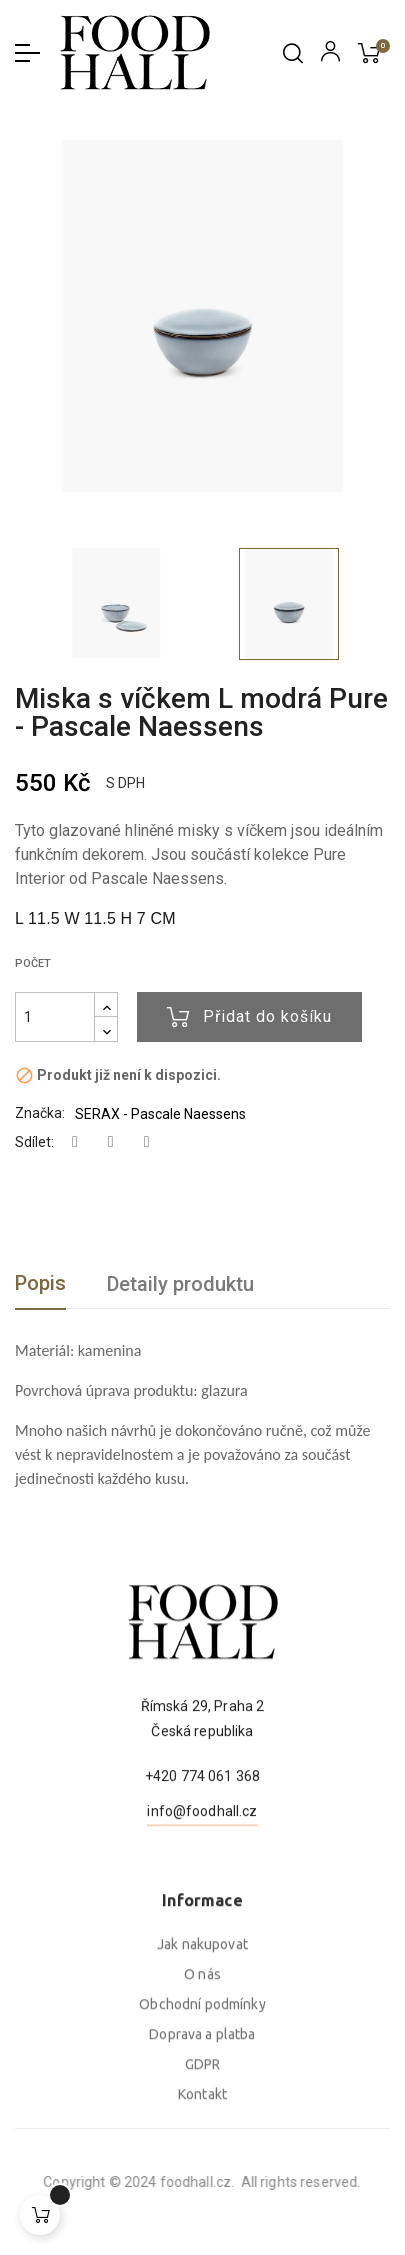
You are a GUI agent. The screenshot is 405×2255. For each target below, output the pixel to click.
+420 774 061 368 (202, 1855)
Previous (20, 603)
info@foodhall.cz (202, 1890)
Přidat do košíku (249, 1017)
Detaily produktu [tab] (180, 1284)
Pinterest (147, 1142)
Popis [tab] (40, 1283)
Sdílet (75, 1142)
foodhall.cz (89, 2182)
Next (375, 603)
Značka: (40, 1113)
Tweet (111, 1142)
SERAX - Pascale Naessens (160, 1114)
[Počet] (55, 1017)
